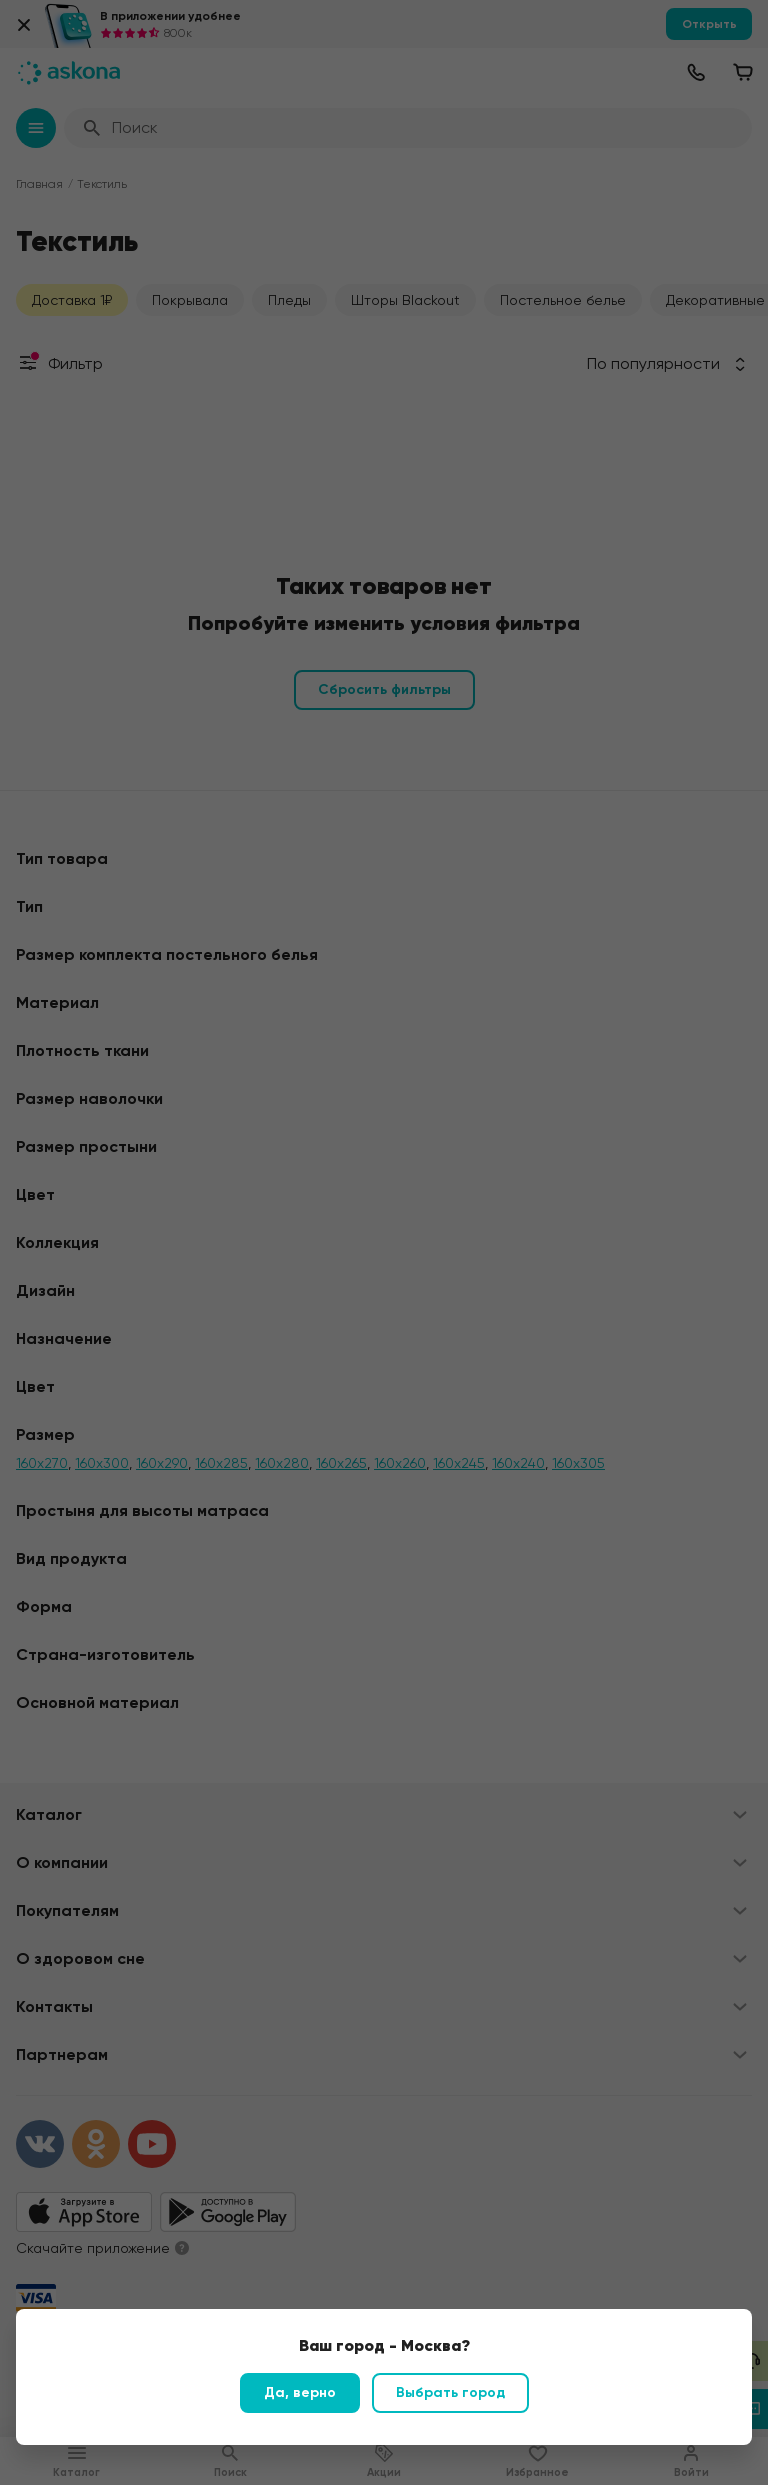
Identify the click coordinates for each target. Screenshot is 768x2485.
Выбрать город (450, 2392)
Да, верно (300, 2392)
